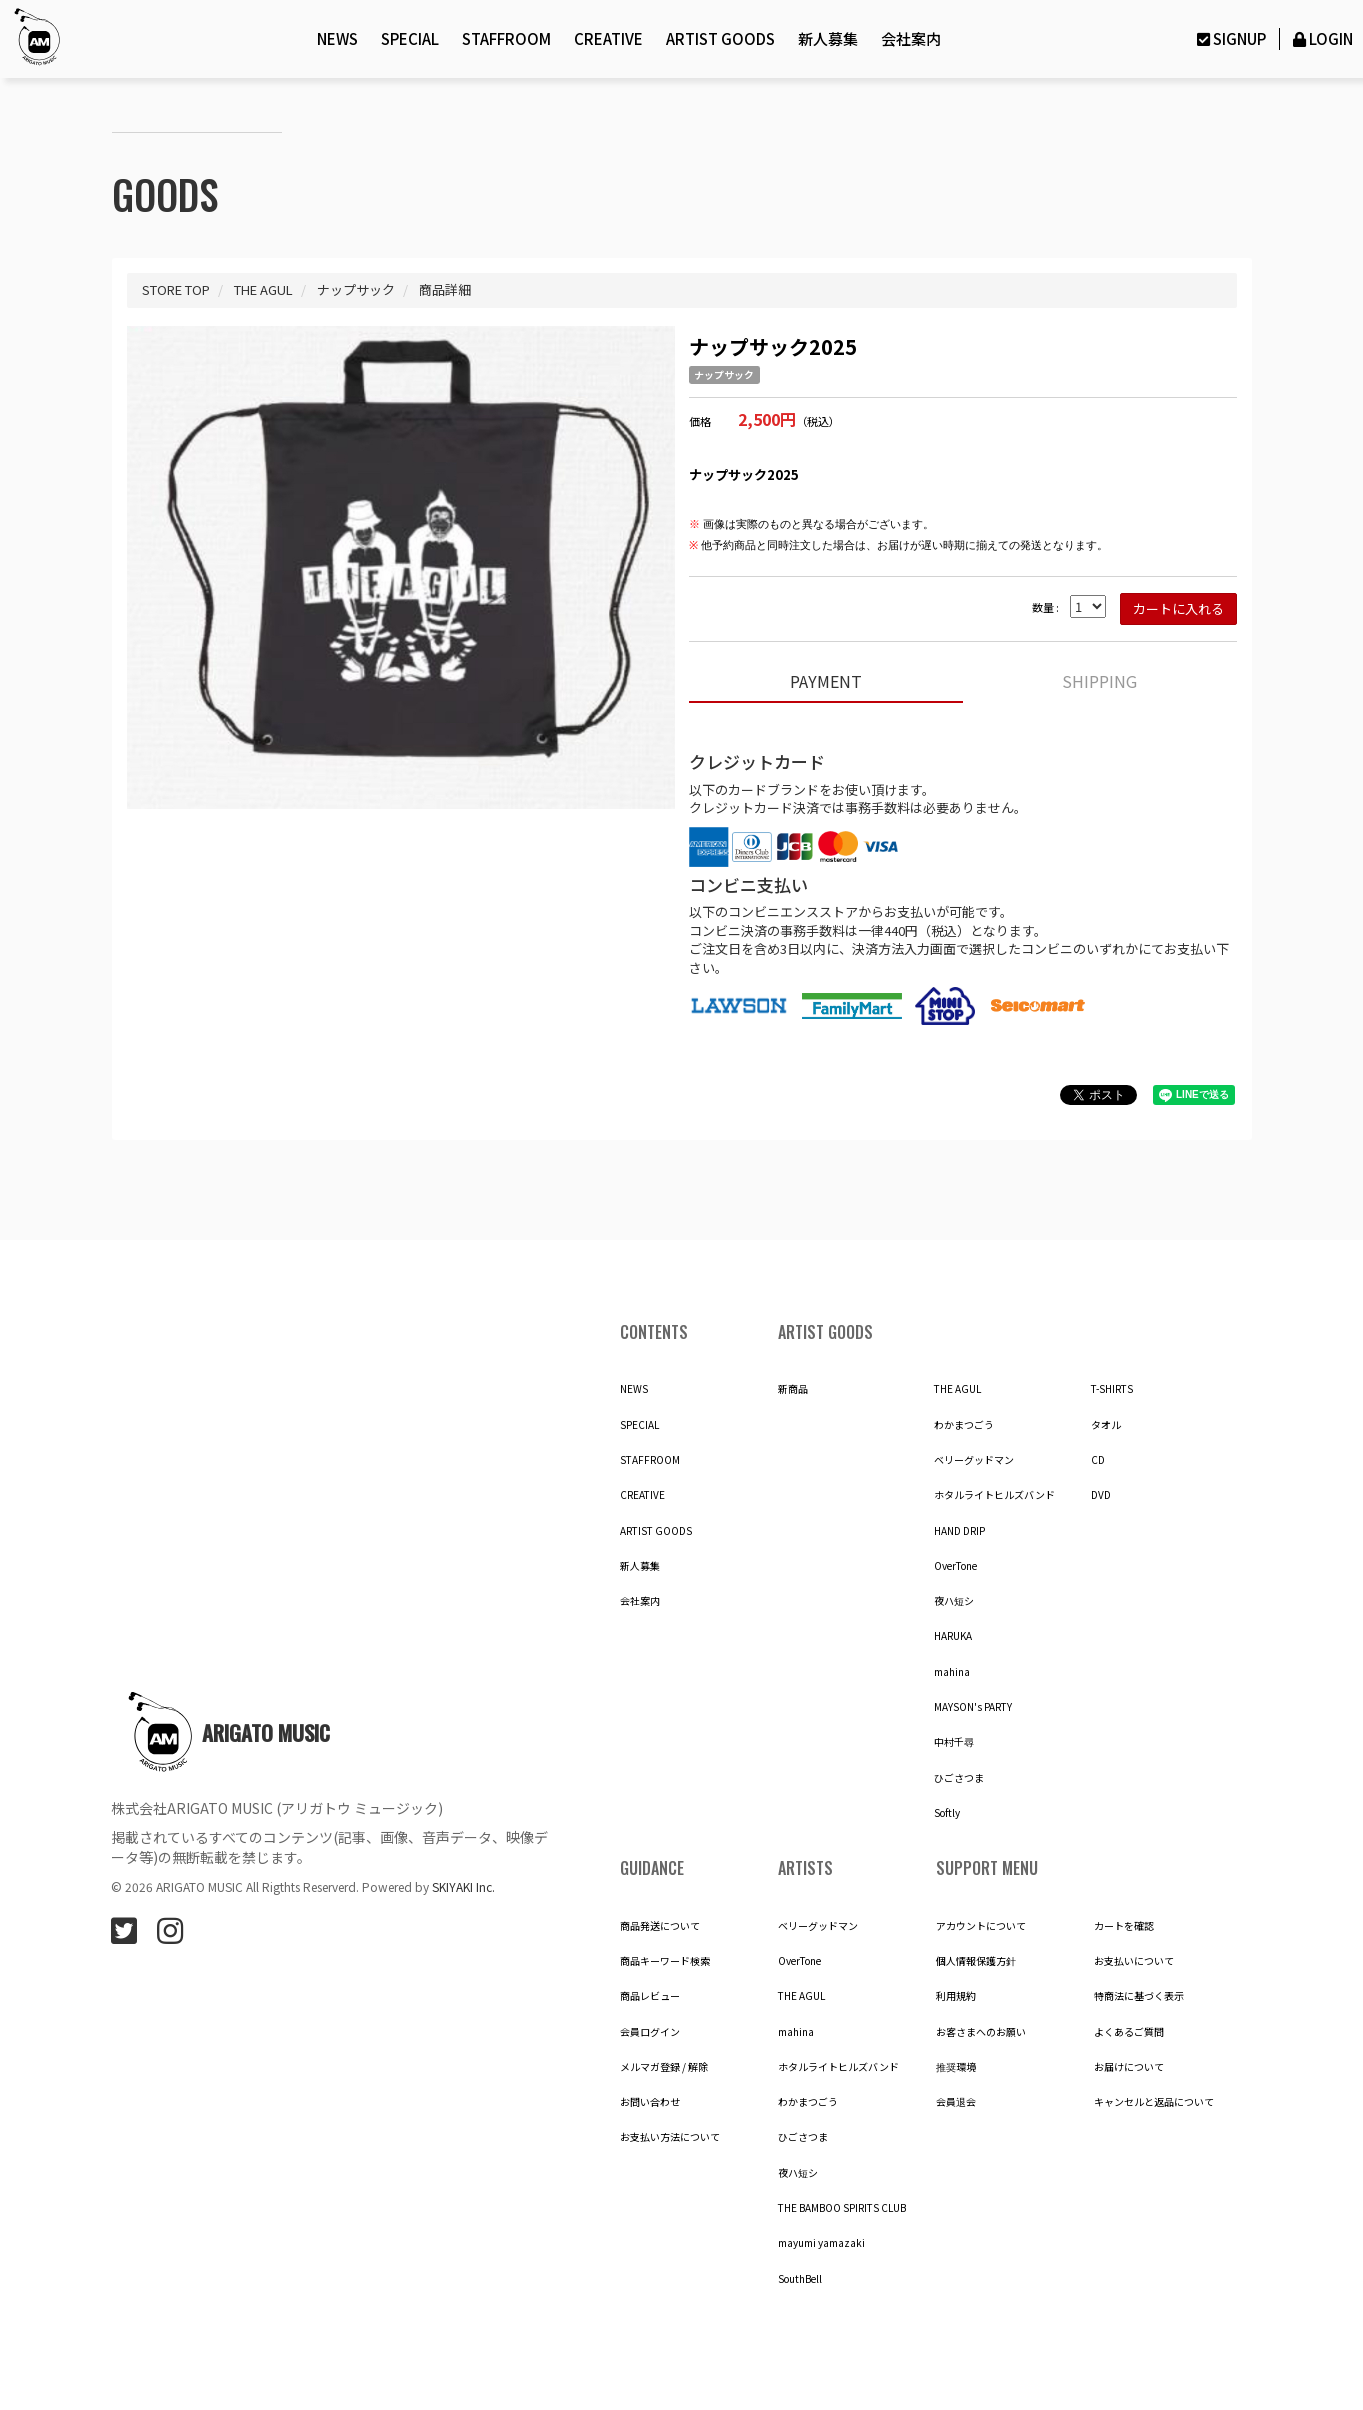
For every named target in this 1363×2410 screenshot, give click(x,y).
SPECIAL (410, 38)
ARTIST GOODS (720, 38)
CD (1098, 1460)
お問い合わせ (650, 2102)
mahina (952, 1672)
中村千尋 (954, 1742)
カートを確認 (1124, 1926)
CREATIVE (608, 38)
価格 (700, 421)
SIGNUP (1229, 38)
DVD (1101, 1495)
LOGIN (1321, 38)
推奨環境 (956, 2067)
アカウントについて (981, 1926)
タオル (1106, 1425)
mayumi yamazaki (821, 2243)
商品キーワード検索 (665, 1961)
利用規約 (956, 1996)
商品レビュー (650, 1996)
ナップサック (724, 375)
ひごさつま (959, 1778)
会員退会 (956, 2102)
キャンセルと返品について (1154, 2102)
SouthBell (800, 2279)
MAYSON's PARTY (973, 1707)
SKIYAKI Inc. (463, 1886)
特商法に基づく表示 (1139, 1996)
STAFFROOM (506, 38)
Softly (947, 1813)
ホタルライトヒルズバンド (994, 1495)
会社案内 (911, 38)
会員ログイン (650, 2032)
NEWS (337, 38)
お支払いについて (1134, 1961)
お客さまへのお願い (981, 2032)
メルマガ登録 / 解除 (664, 2067)
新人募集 (828, 38)
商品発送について (660, 1926)
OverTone (955, 1566)
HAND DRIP (959, 1531)
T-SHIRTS (1112, 1389)
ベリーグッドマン (974, 1460)
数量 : (1045, 607)
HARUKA (953, 1636)
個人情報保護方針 (976, 1961)
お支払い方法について (670, 2137)
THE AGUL (957, 1389)
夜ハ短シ (954, 1601)
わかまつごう (964, 1425)
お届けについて (1129, 2067)
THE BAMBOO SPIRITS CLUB (842, 2208)
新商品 (793, 1389)
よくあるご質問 (1129, 2032)
